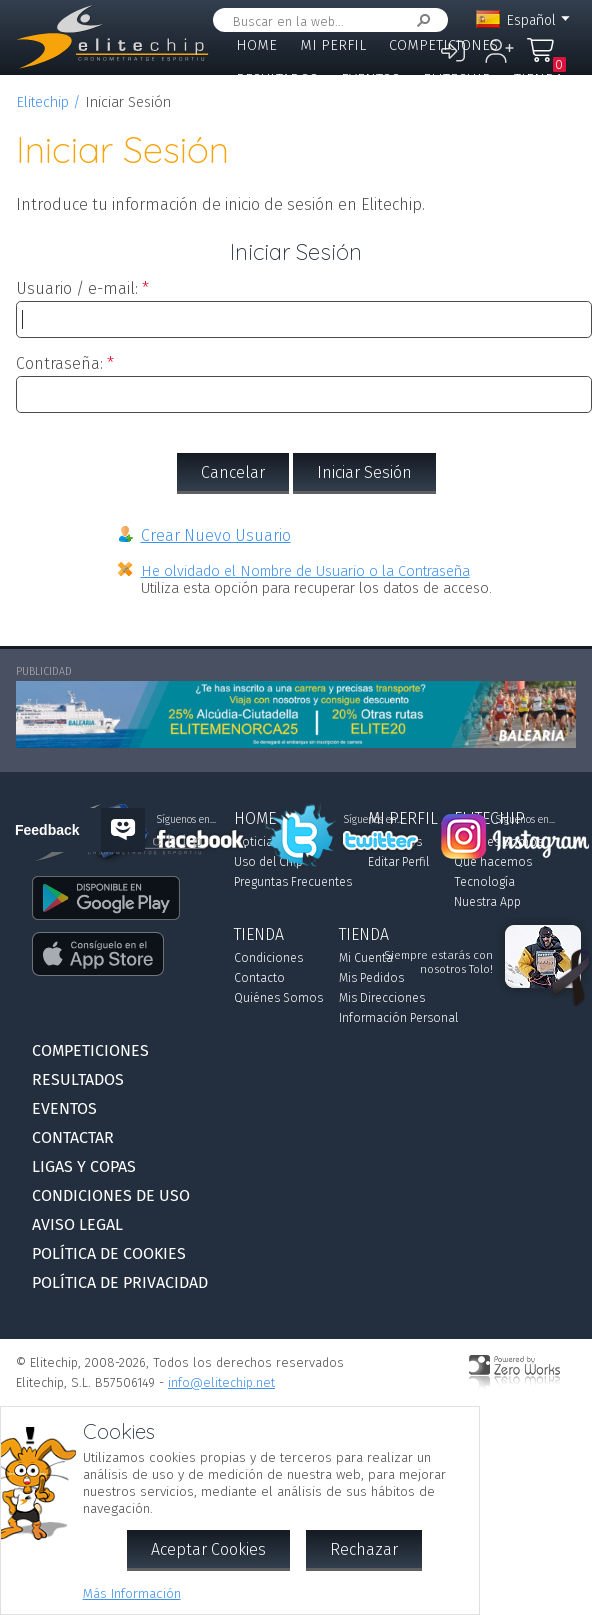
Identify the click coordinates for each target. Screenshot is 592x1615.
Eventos (370, 79)
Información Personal (398, 1018)
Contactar (273, 112)
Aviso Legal (77, 1224)
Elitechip (457, 79)
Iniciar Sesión (364, 472)
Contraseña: (59, 363)
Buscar (420, 20)
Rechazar (364, 1549)
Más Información (132, 1593)
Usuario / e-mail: (77, 288)
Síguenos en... (373, 820)
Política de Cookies (109, 1253)
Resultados (277, 79)
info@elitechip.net (221, 1382)
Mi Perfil (333, 45)
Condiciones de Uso (111, 1195)
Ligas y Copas (380, 112)
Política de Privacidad (120, 1282)
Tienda (538, 79)
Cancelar (233, 472)
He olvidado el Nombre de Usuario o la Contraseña (305, 571)
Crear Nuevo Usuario (216, 535)
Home (256, 45)
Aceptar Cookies (208, 1549)
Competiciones (443, 45)
